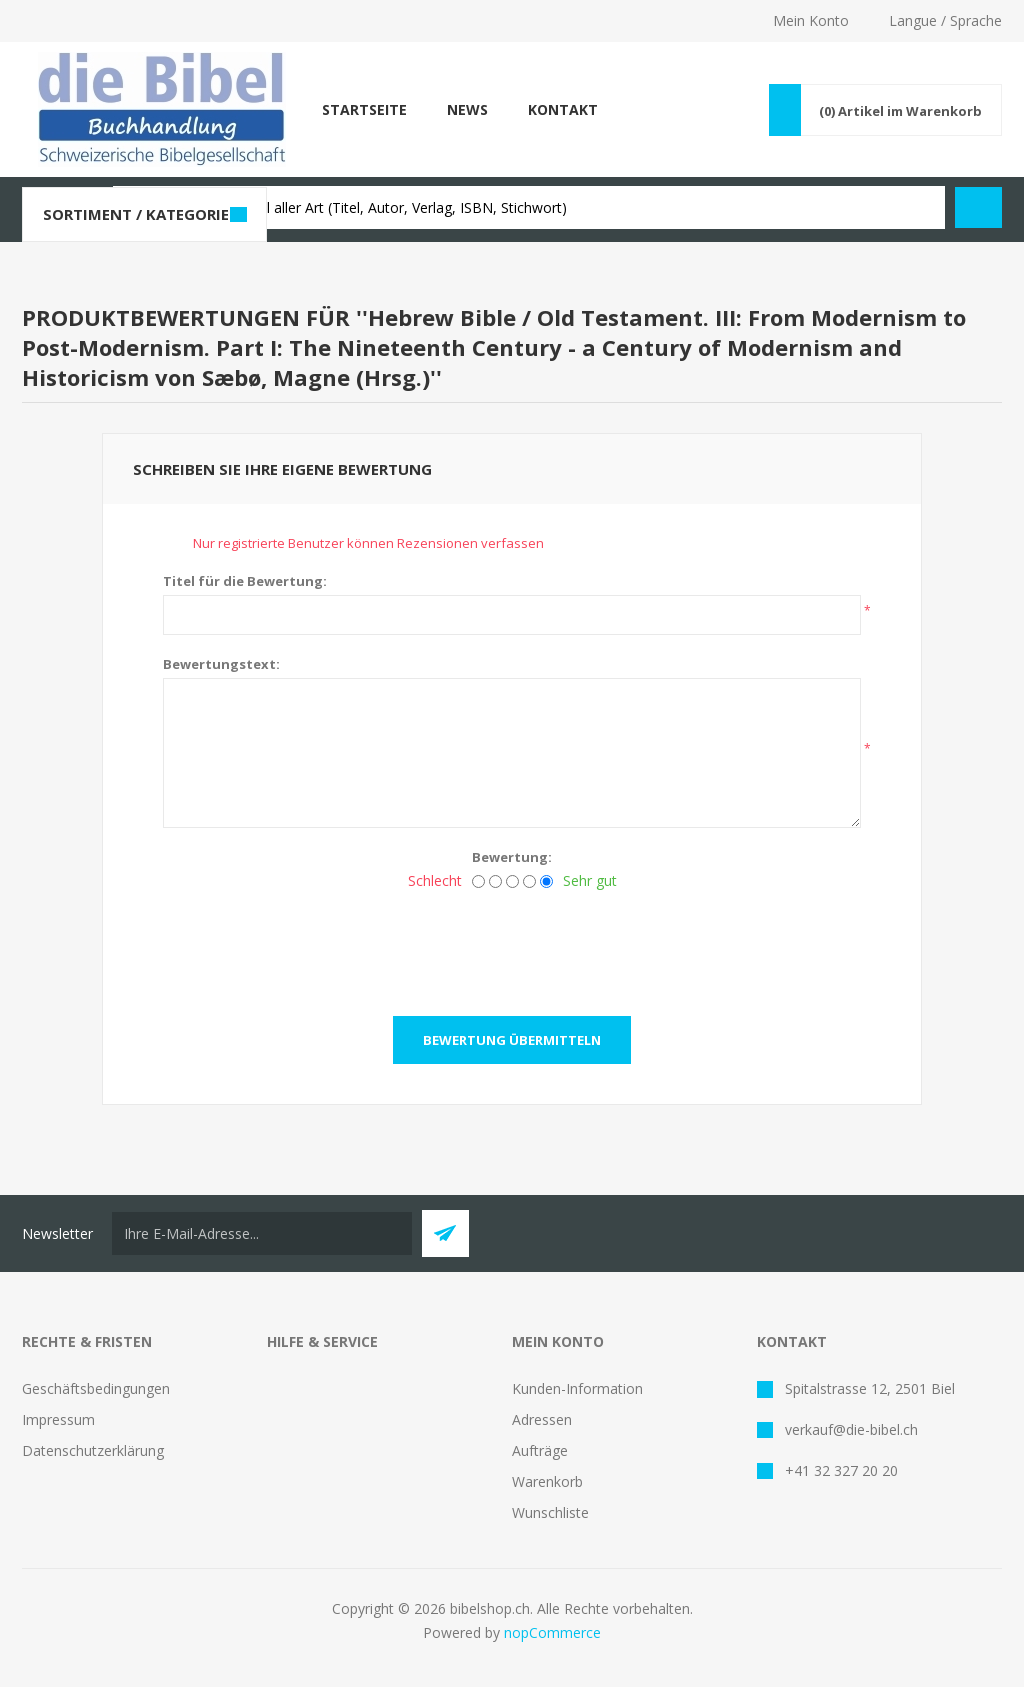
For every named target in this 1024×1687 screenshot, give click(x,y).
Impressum (58, 1419)
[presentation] (512, 947)
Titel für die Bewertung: (245, 581)
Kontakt (563, 109)
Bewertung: (512, 857)
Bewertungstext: (221, 664)
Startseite (364, 109)
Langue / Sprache (945, 20)
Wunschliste (550, 1512)
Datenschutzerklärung (93, 1450)
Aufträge (540, 1450)
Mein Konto (811, 20)
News (467, 109)
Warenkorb (547, 1481)
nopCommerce (552, 1632)
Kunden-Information (577, 1388)
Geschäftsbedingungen (96, 1388)
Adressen (542, 1419)
